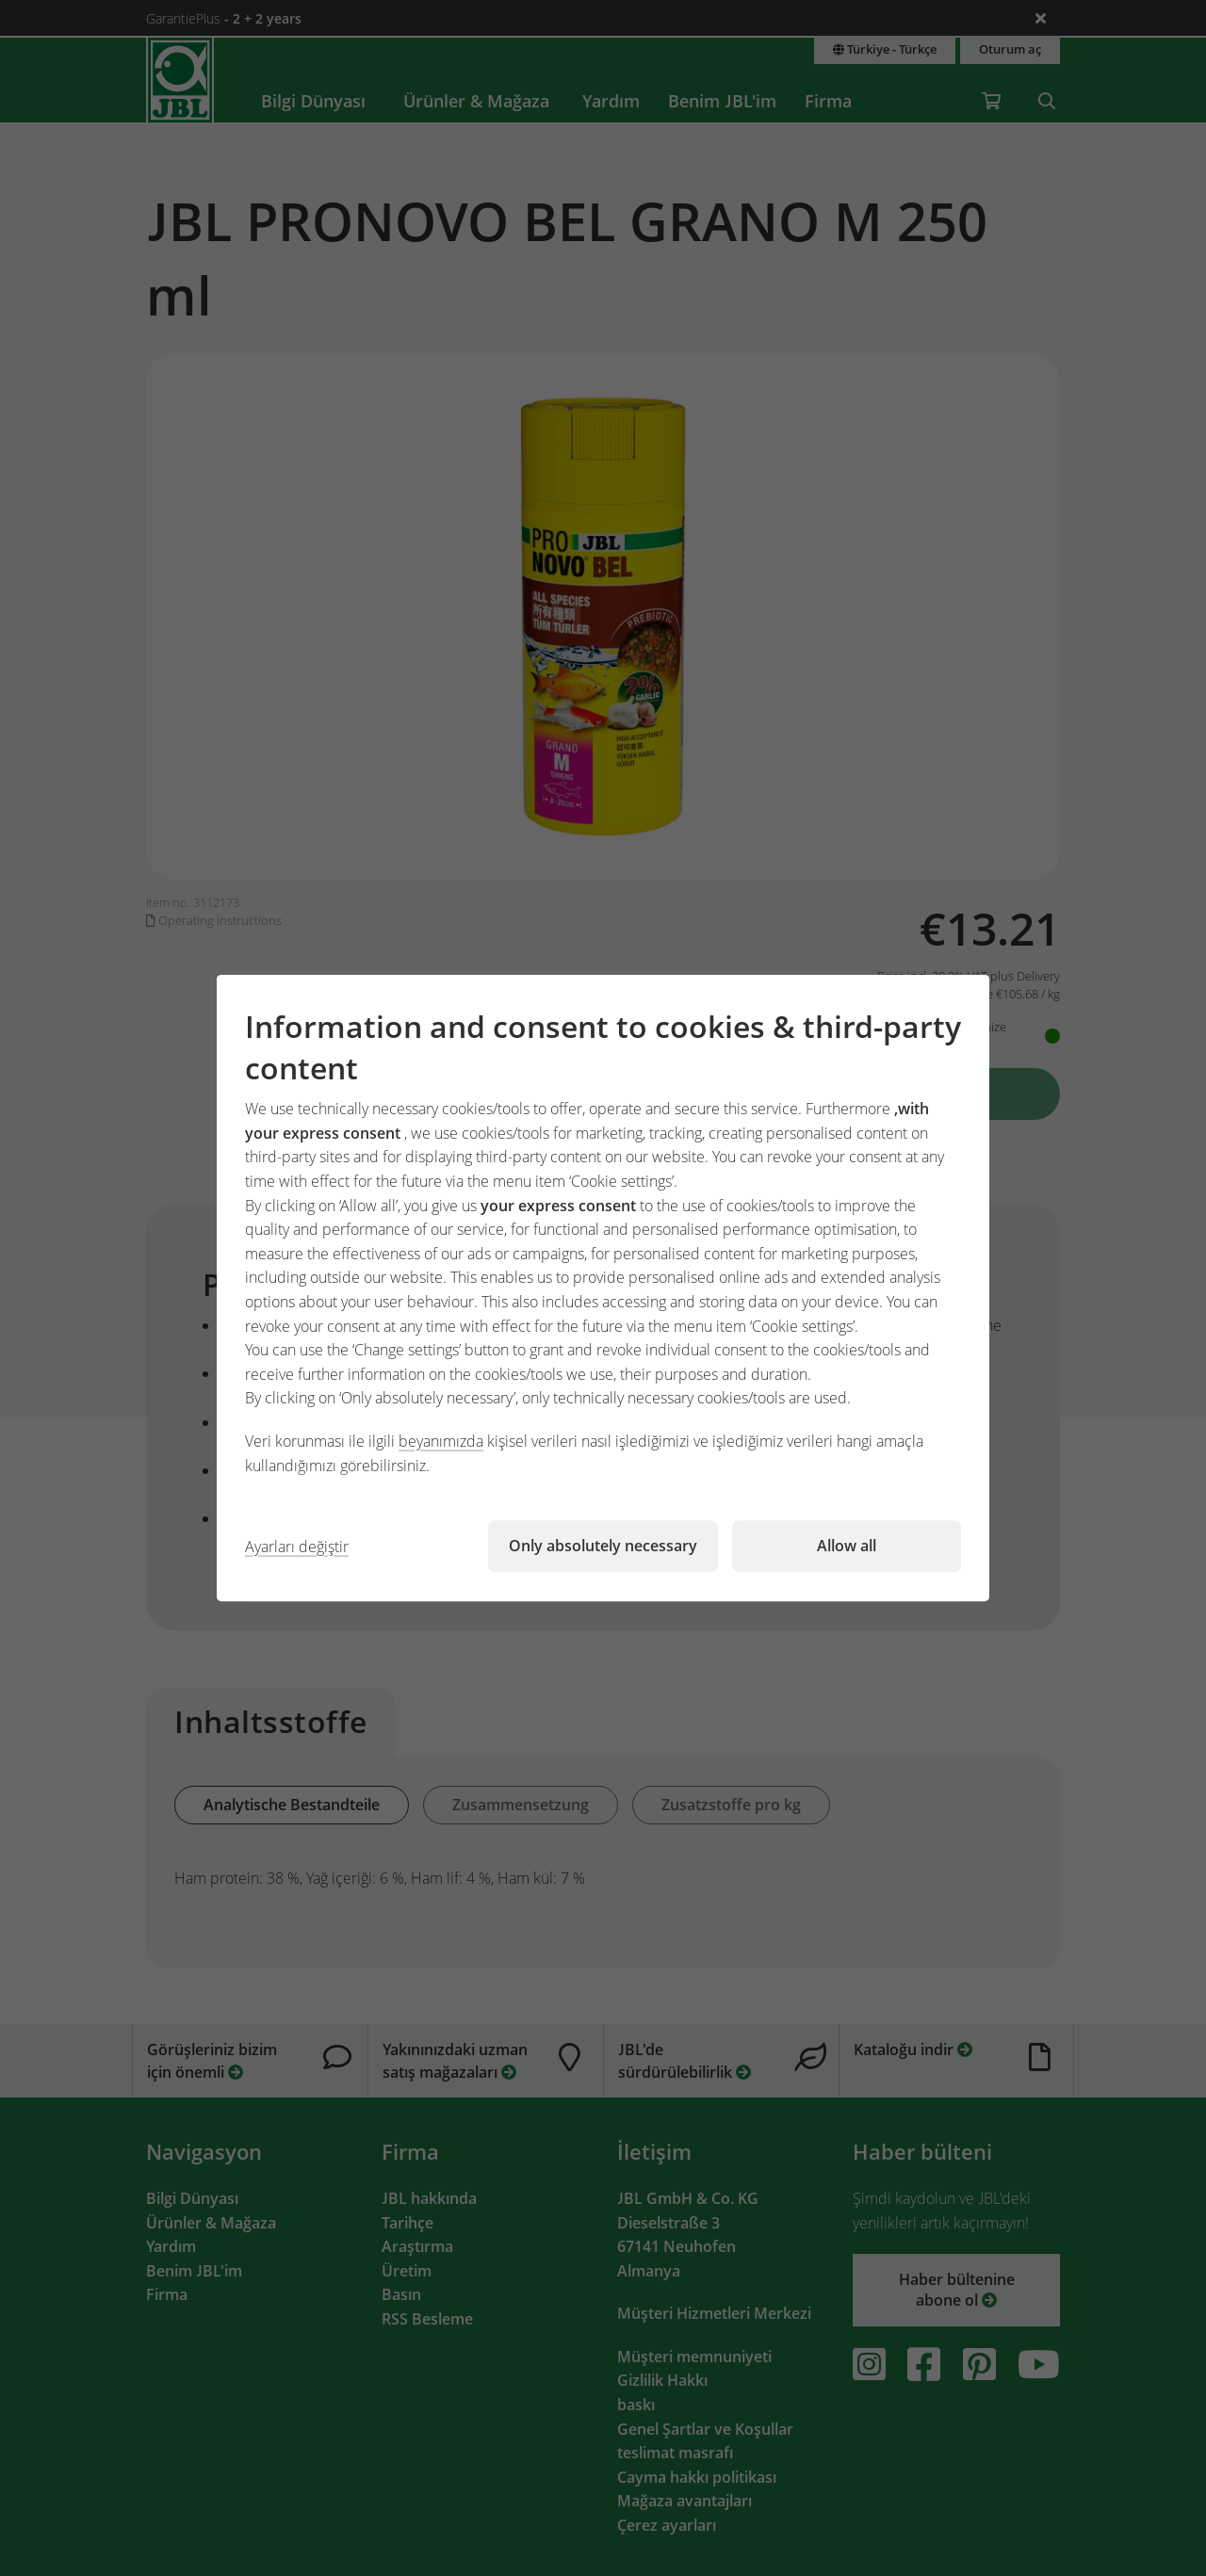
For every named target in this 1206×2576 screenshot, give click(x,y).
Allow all (846, 1545)
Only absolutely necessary (603, 1545)
